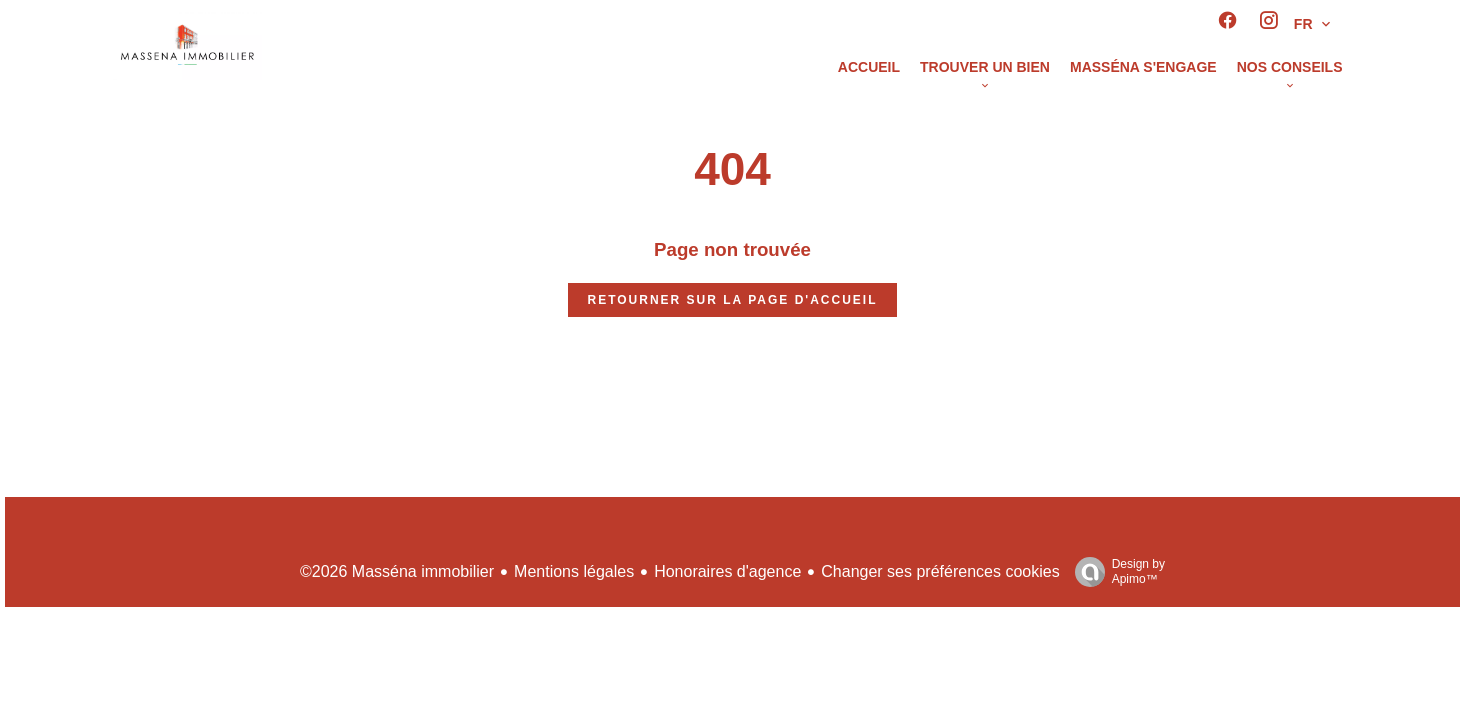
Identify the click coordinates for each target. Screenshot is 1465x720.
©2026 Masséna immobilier (397, 571)
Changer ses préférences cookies (940, 571)
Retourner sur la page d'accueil (733, 300)
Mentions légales (574, 571)
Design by (1115, 572)
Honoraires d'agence (727, 571)
